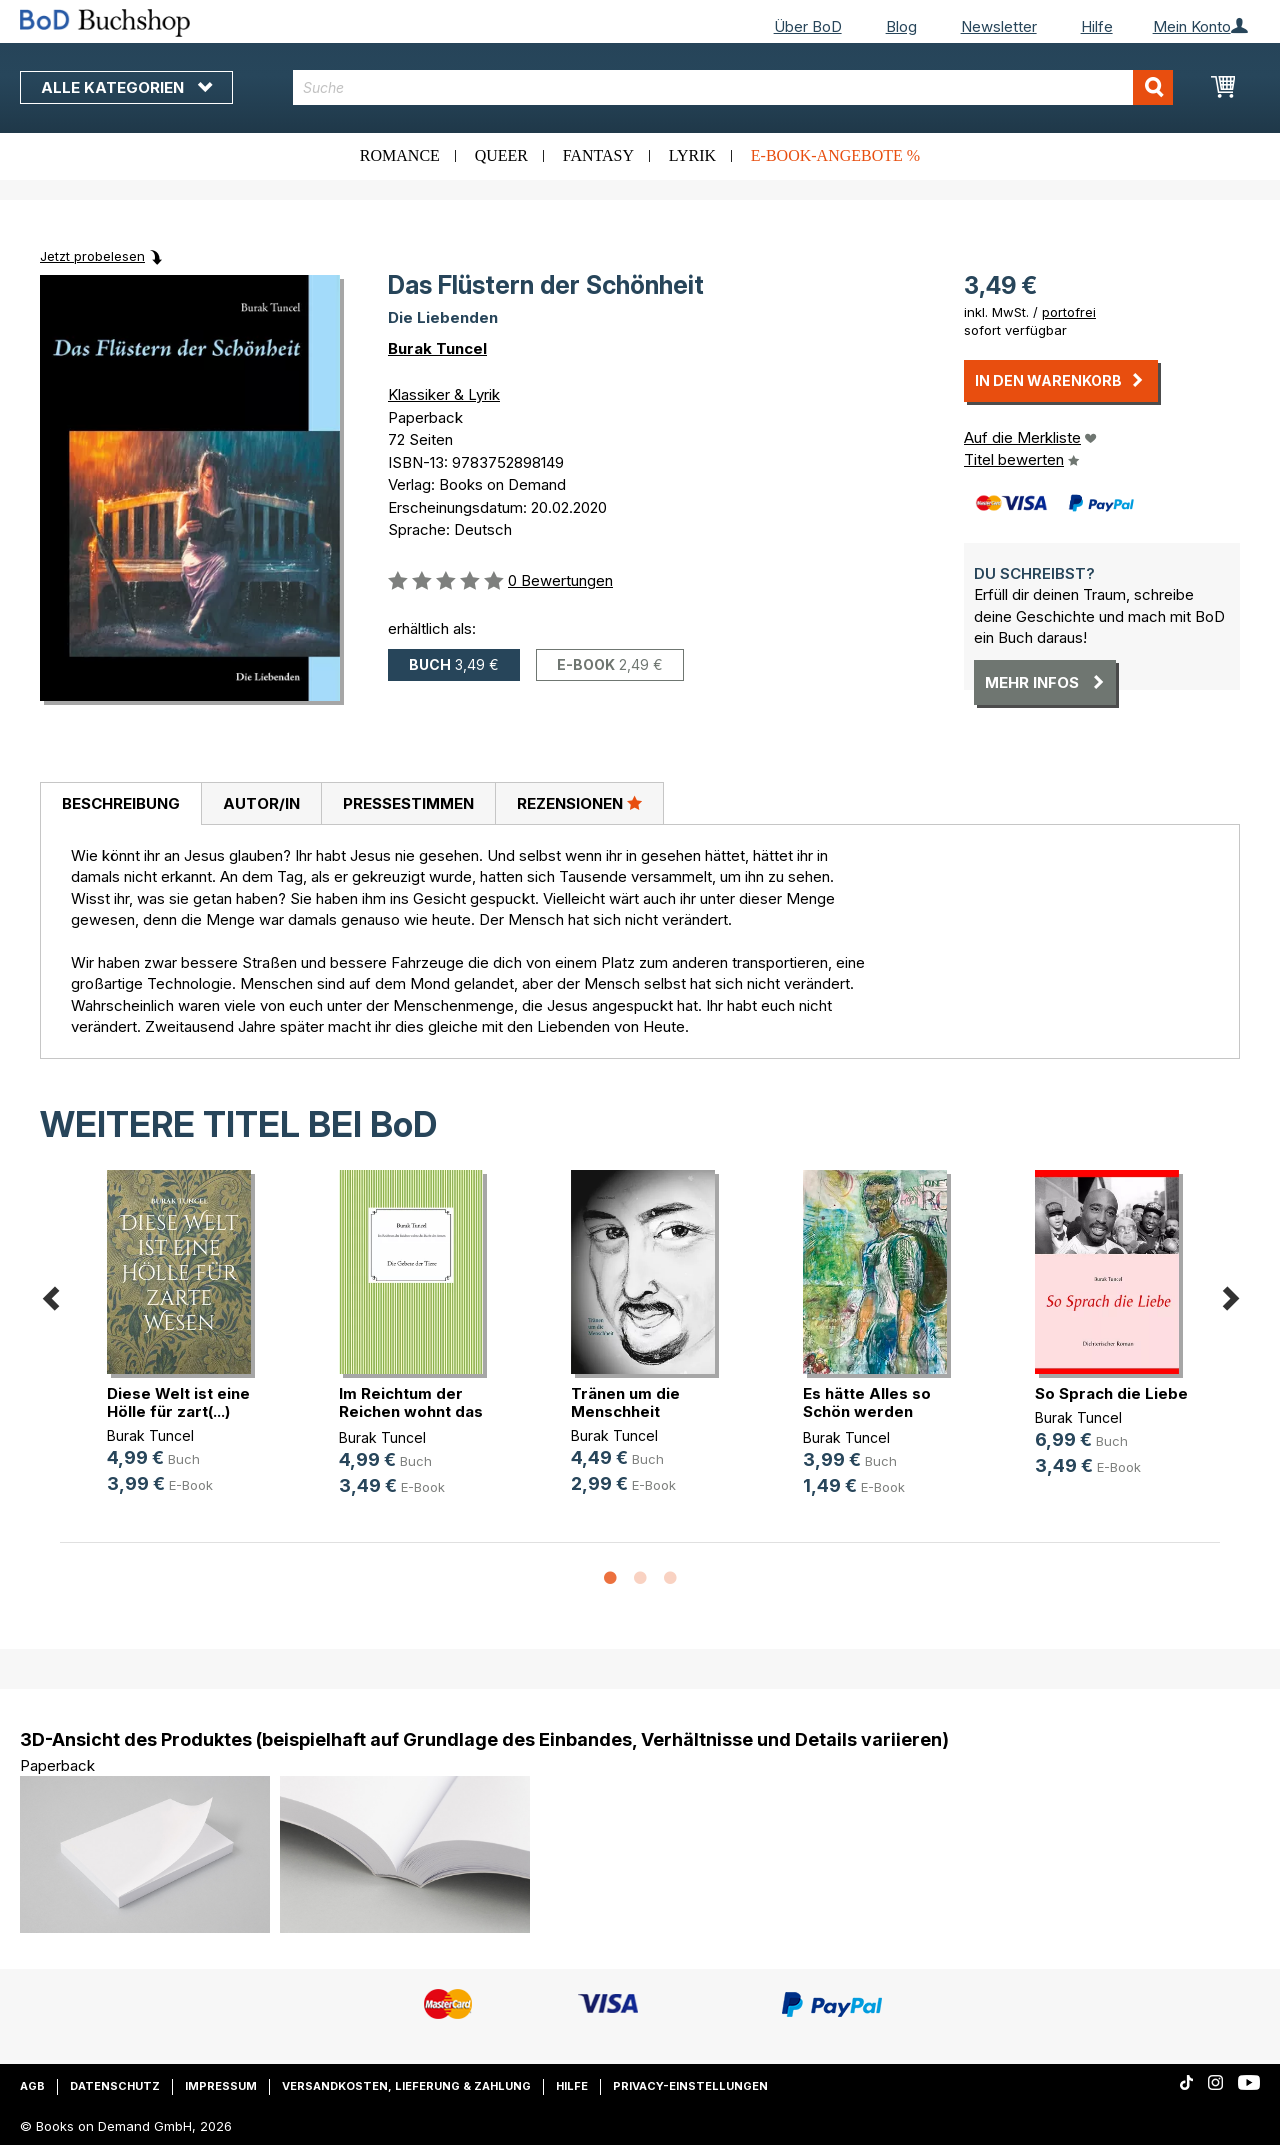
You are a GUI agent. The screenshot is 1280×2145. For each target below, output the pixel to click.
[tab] (120, 804)
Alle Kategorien (126, 87)
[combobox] (733, 87)
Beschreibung (121, 803)
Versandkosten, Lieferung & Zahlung (406, 2086)
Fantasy (598, 155)
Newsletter (999, 26)
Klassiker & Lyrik (444, 394)
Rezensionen (579, 803)
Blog (901, 26)
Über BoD (808, 26)
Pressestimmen (408, 803)
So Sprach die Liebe (1111, 1393)
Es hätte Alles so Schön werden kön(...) (867, 1411)
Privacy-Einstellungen (690, 2086)
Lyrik (692, 155)
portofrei (1069, 312)
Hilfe (1097, 26)
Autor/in (261, 803)
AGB (32, 2086)
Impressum (221, 2086)
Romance (400, 155)
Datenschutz (115, 2086)
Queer (501, 155)
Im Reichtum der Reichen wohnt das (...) (411, 1411)
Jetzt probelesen (92, 256)
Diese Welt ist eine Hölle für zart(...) (178, 1402)
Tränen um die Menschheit (625, 1402)
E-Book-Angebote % (835, 155)
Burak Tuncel (437, 348)
